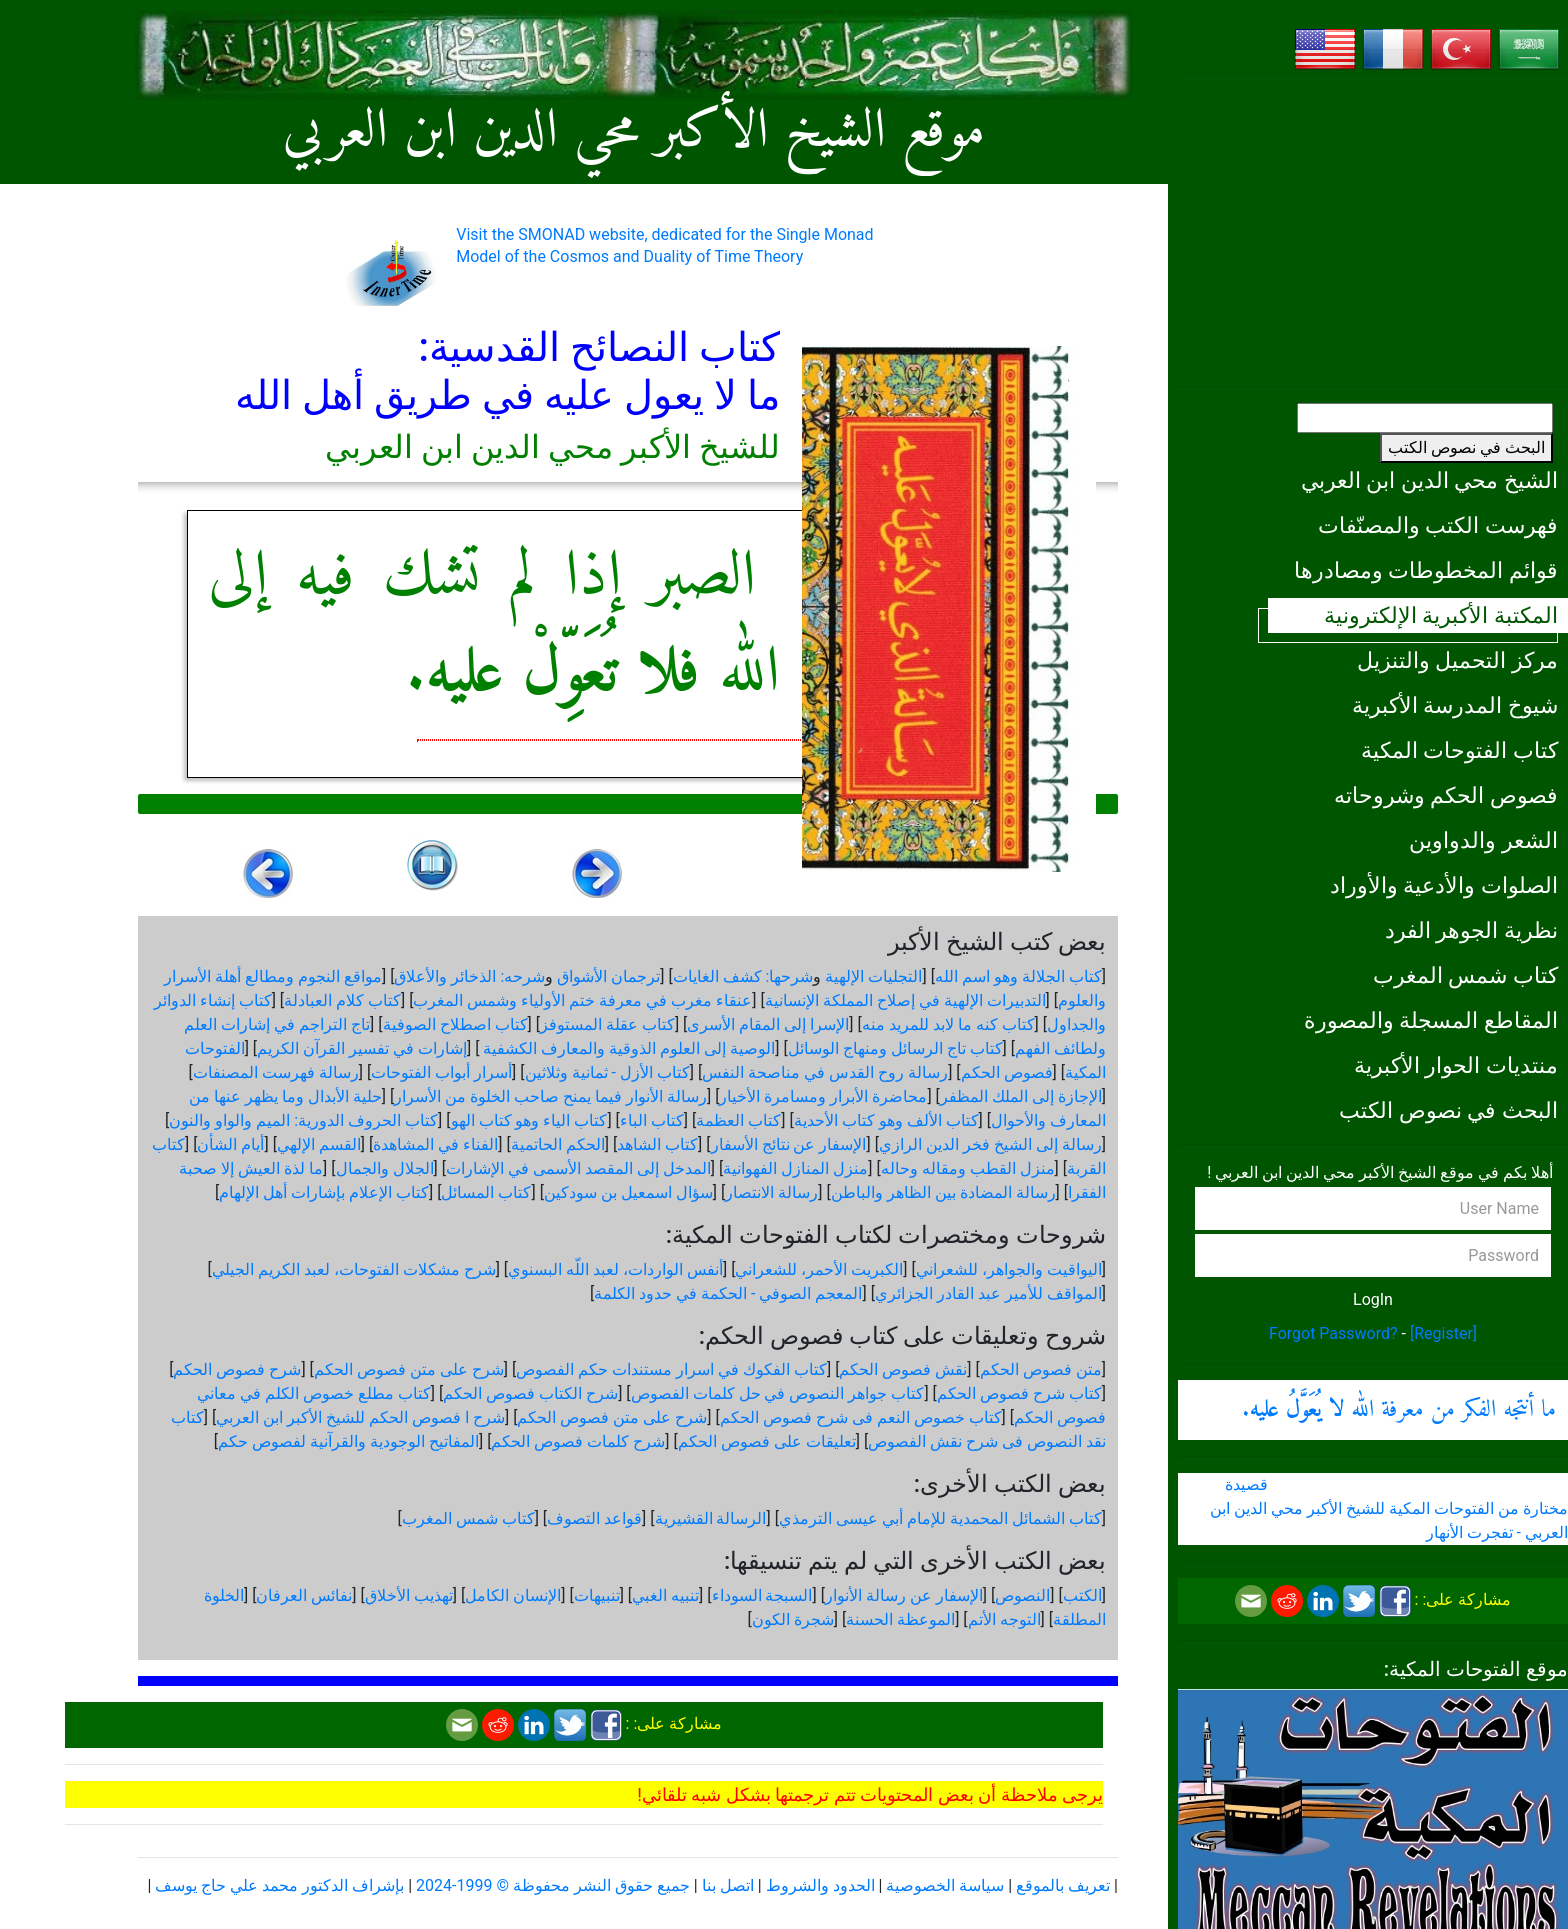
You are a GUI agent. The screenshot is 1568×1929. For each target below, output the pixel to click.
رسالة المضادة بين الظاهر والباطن (943, 1192)
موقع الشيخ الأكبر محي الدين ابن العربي (634, 132)
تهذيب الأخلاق (409, 1595)
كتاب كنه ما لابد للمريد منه (948, 1024)
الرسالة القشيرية (711, 1518)
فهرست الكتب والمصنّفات (1438, 525)
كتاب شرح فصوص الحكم (1019, 1393)
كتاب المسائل (486, 1192)
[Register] (1443, 1333)
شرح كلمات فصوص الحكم (578, 1441)
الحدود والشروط (820, 1885)
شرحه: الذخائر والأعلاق (469, 976)
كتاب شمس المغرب (1465, 975)
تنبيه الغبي (665, 1595)
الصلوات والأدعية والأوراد (1444, 885)
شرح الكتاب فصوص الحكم (530, 1393)
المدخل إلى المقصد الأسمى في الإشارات (578, 1168)
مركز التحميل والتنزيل (1457, 660)
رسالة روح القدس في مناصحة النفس (825, 1072)
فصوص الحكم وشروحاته (1446, 795)
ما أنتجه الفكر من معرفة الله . (1399, 1410)
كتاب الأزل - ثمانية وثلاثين (607, 1072)
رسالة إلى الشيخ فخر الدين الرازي (990, 1144)
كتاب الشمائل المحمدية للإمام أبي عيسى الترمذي (940, 1518)
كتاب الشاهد (657, 1144)
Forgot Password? (1333, 1333)
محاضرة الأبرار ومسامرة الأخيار (823, 1096)
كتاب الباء (652, 1120)
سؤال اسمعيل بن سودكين (628, 1192)
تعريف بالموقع (1063, 1885)
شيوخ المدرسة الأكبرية (1455, 705)
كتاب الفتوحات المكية (1459, 750)
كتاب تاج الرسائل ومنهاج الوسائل (895, 1048)
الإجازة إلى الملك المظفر (1021, 1096)
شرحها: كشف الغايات (743, 976)
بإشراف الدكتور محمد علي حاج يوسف (279, 1885)
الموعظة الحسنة (900, 1619)
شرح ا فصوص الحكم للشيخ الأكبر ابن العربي (360, 1417)
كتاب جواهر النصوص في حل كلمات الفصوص (778, 1393)
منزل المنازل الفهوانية (795, 1168)
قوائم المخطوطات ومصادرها (1426, 570)
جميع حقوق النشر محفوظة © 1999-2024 (553, 1885)
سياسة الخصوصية (945, 1885)
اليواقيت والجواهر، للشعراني (1009, 1269)
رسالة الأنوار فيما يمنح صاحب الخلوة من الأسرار (550, 1096)
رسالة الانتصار (771, 1192)
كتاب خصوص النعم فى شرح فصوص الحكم (861, 1417)
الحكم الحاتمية (558, 1144)
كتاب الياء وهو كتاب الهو (529, 1120)
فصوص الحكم (1007, 1072)
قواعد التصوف (594, 1518)
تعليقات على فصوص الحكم (767, 1441)
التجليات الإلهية (873, 976)
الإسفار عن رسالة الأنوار (904, 1595)
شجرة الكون (793, 1619)
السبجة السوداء (762, 1595)
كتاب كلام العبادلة (342, 1000)
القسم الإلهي (319, 1144)
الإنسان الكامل (513, 1595)
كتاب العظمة (738, 1120)
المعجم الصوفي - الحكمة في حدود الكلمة (728, 1293)
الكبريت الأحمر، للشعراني (819, 1269)
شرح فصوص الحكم (237, 1369)
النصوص (1022, 1595)
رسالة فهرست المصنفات (276, 1072)
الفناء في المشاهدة (435, 1144)
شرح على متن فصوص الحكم (409, 1369)
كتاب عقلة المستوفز (607, 1024)
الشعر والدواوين (1483, 840)
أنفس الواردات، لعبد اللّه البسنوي (615, 1269)
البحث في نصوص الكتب (1466, 447)
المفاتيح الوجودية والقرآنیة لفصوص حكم (348, 1441)
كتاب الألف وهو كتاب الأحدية (886, 1120)
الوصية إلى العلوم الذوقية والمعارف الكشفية (627, 1048)
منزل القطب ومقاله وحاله (968, 1168)
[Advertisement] (1373, 230)
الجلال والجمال (385, 1168)
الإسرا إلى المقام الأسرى (768, 1024)
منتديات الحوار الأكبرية (1456, 1065)
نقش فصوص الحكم (903, 1369)
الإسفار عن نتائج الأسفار (789, 1144)
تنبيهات (597, 1595)
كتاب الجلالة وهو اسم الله (1018, 976)
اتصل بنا (728, 1885)
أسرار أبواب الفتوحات (441, 1072)
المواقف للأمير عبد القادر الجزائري (988, 1293)
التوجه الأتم (1004, 1619)
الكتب (1082, 1595)
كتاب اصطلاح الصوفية (455, 1024)
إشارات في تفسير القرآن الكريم (362, 1048)
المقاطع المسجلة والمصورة (1431, 1020)
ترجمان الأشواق (608, 976)
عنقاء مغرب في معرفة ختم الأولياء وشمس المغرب (582, 1000)
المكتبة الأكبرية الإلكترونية (1441, 615)
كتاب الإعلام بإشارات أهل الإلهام (324, 1192)
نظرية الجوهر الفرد (1471, 930)
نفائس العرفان (304, 1595)
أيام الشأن (230, 1144)
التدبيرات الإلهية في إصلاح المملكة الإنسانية (905, 1000)
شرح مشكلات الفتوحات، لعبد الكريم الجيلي (354, 1269)
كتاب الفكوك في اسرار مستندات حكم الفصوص (671, 1369)
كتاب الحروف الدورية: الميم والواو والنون (303, 1120)
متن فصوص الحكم (1041, 1369)
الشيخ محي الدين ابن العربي (1429, 480)
